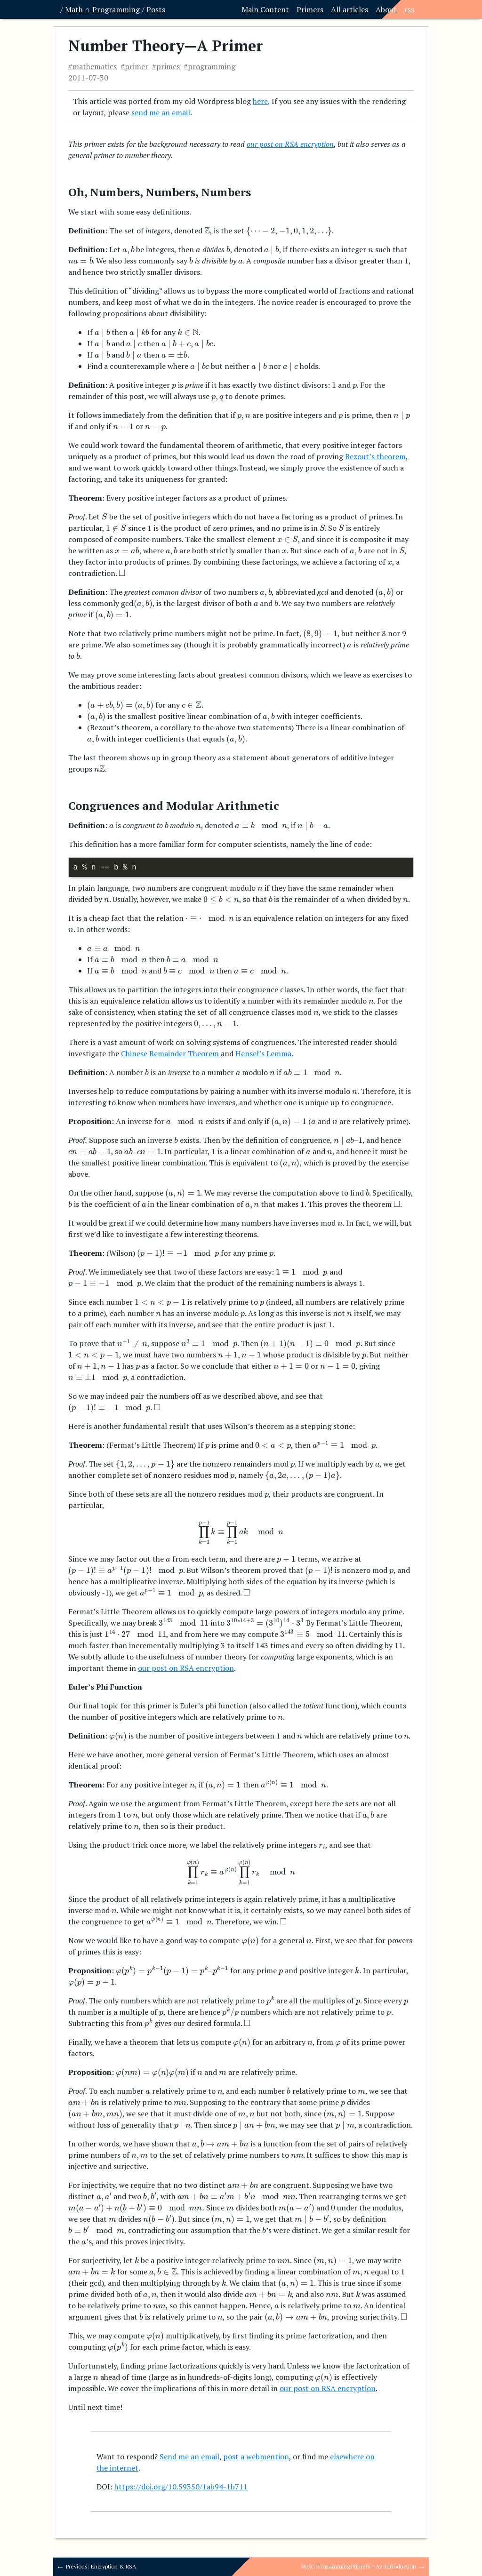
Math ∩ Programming (102, 9)
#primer (134, 66)
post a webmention (256, 2456)
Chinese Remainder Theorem (170, 1053)
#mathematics (92, 66)
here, (261, 101)
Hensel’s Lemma (263, 1053)
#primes (166, 66)
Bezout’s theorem (375, 456)
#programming (209, 66)
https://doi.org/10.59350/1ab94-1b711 (181, 2486)
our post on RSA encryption (290, 144)
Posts (155, 9)
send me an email (160, 112)
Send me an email (189, 2456)
